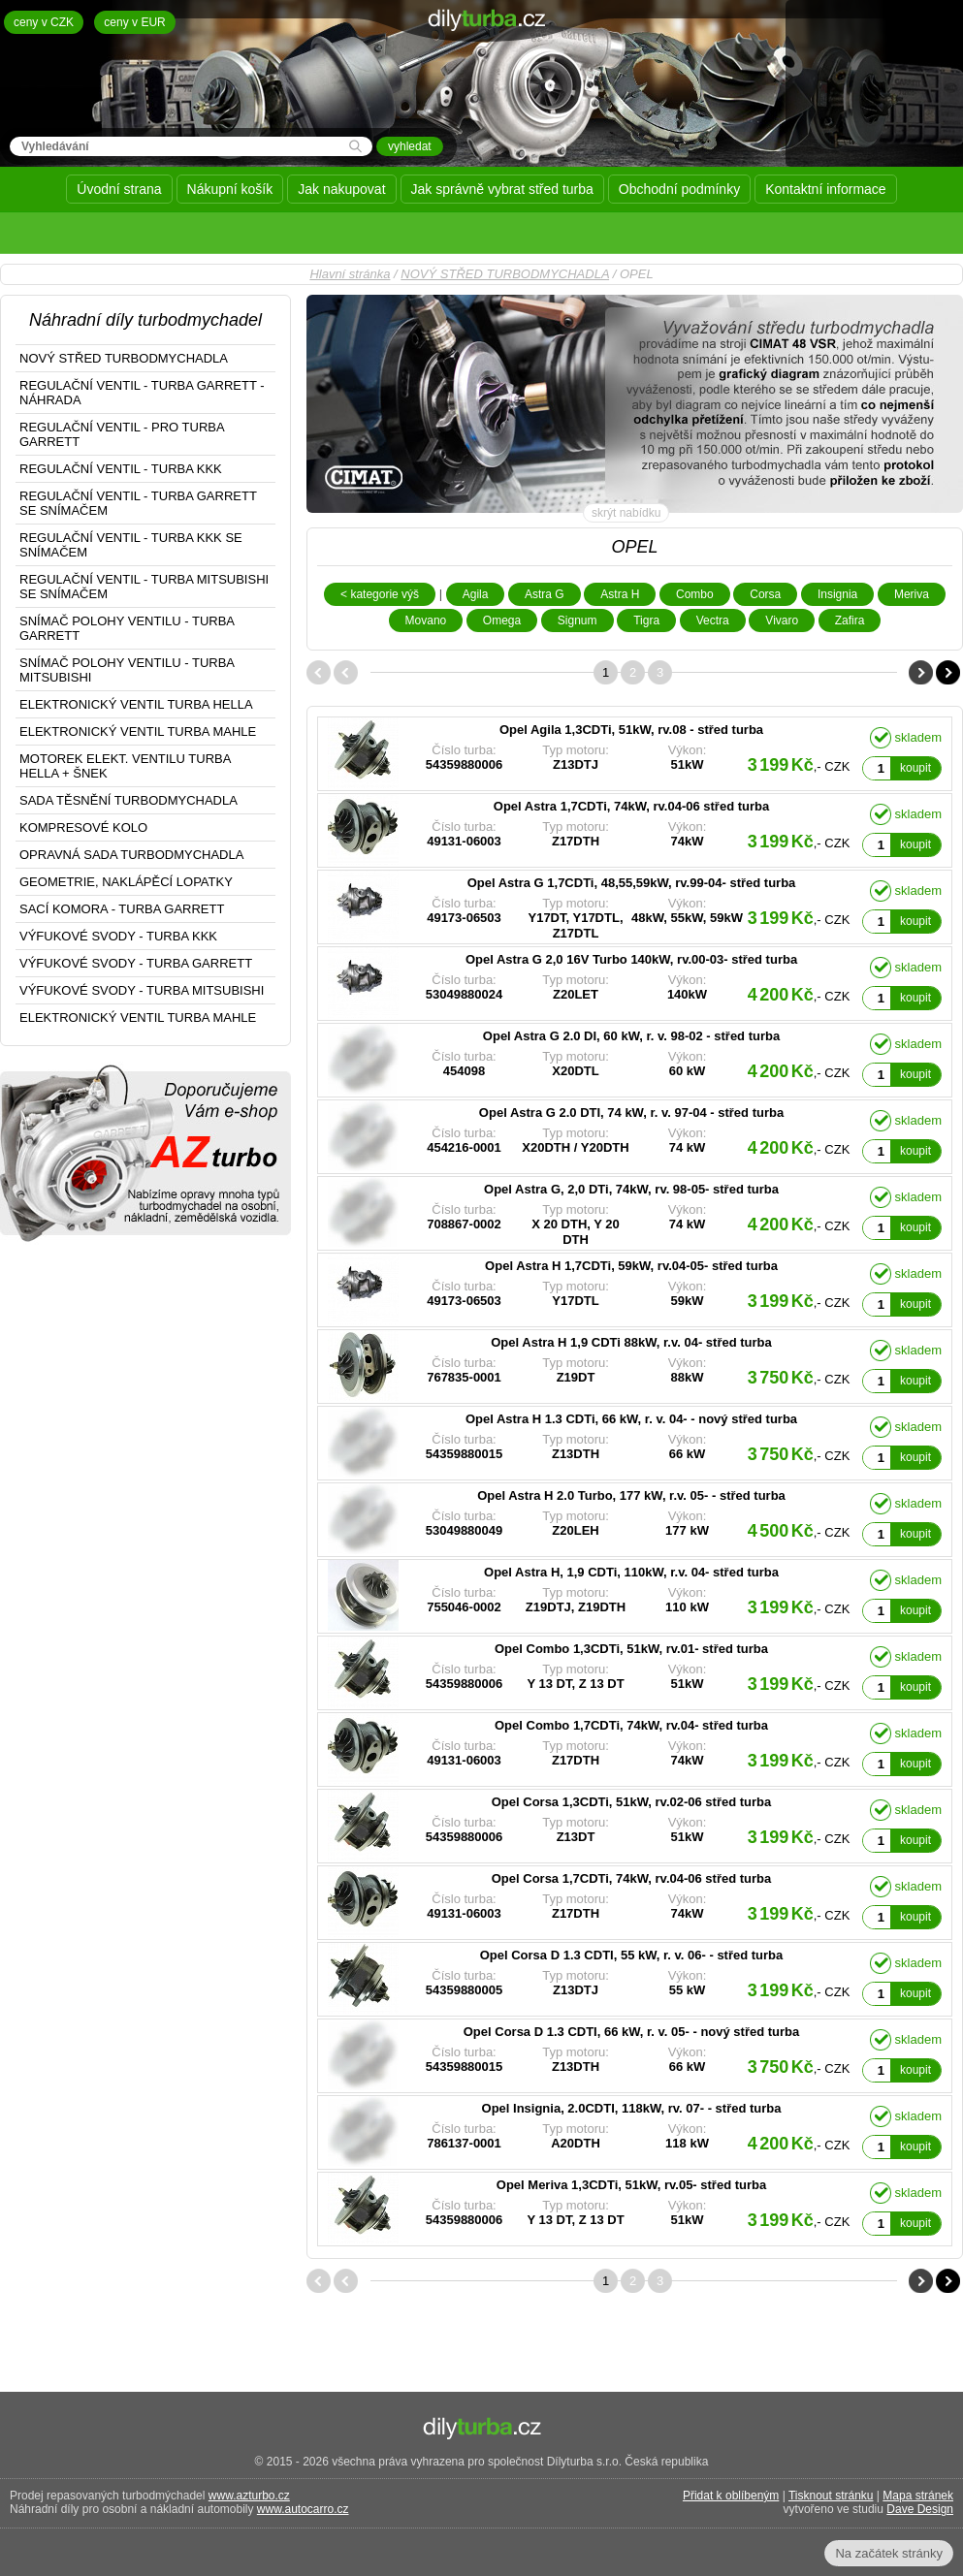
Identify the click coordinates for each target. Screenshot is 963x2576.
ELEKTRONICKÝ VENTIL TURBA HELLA (136, 704)
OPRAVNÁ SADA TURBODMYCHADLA (131, 854)
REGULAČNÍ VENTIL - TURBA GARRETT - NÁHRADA (142, 392)
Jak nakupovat (341, 189)
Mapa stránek (918, 2495)
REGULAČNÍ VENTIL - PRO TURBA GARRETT (122, 434)
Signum (577, 620)
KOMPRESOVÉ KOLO (83, 827)
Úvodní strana (119, 189)
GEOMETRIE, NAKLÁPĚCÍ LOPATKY (126, 882)
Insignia (837, 594)
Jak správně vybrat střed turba (502, 189)
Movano (426, 620)
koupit (915, 768)
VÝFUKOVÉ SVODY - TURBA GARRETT (135, 963)
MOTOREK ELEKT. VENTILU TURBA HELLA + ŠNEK (125, 765)
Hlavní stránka (349, 274)
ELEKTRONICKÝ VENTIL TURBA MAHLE (137, 731)
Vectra (712, 620)
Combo (695, 594)
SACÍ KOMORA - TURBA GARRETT (121, 909)
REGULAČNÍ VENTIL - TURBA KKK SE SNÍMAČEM (130, 544)
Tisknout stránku (831, 2495)
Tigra (646, 620)
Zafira (850, 620)
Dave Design (919, 2509)
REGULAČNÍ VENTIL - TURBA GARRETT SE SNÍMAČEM (138, 503)
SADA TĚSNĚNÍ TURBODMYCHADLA (128, 800)
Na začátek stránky (889, 2553)
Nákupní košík (230, 189)
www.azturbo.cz (249, 2495)
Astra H (619, 594)
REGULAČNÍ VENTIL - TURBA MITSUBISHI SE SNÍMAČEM (144, 586)
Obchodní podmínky (679, 189)
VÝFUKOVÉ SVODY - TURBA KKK (118, 936)
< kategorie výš (379, 594)
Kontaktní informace (825, 189)
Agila (476, 594)
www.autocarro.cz (303, 2509)
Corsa (765, 594)
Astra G (544, 594)
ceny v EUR (134, 22)
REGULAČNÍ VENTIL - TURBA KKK (120, 468)
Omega (502, 620)
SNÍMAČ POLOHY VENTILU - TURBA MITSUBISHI (127, 669)
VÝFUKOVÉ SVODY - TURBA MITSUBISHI (141, 990)
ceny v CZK (44, 22)
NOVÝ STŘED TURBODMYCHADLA (505, 274)
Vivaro (781, 620)
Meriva (911, 594)
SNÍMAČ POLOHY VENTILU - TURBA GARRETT (127, 628)
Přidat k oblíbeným (731, 2495)
